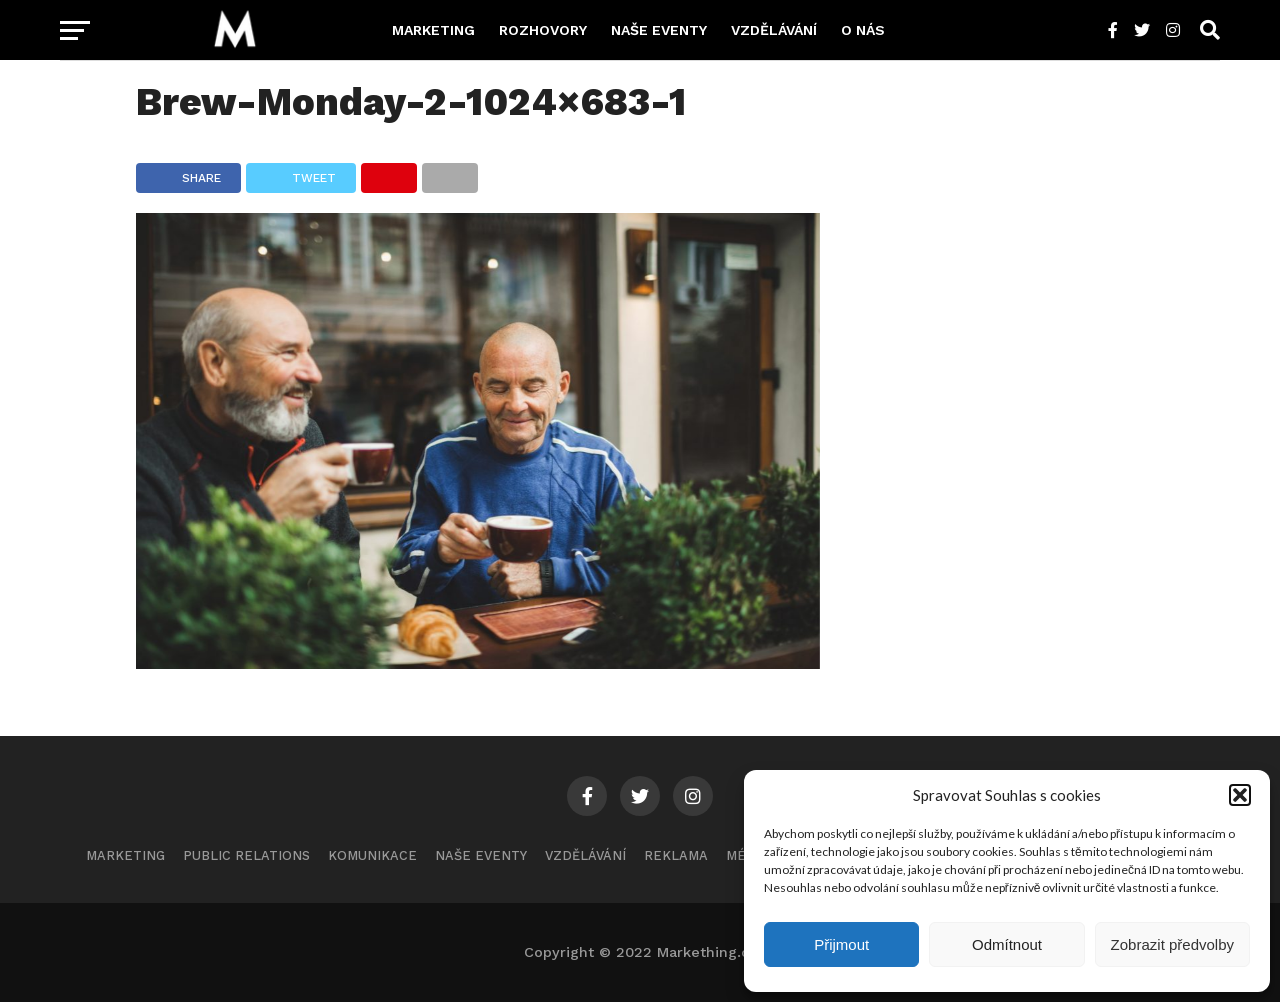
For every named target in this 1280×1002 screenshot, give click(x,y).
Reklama (676, 855)
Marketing (433, 30)
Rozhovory (543, 30)
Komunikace (372, 855)
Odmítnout (1007, 944)
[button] (1240, 795)
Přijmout (841, 944)
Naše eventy (659, 30)
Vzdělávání (774, 30)
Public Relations (246, 855)
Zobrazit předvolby (1172, 944)
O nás (863, 30)
